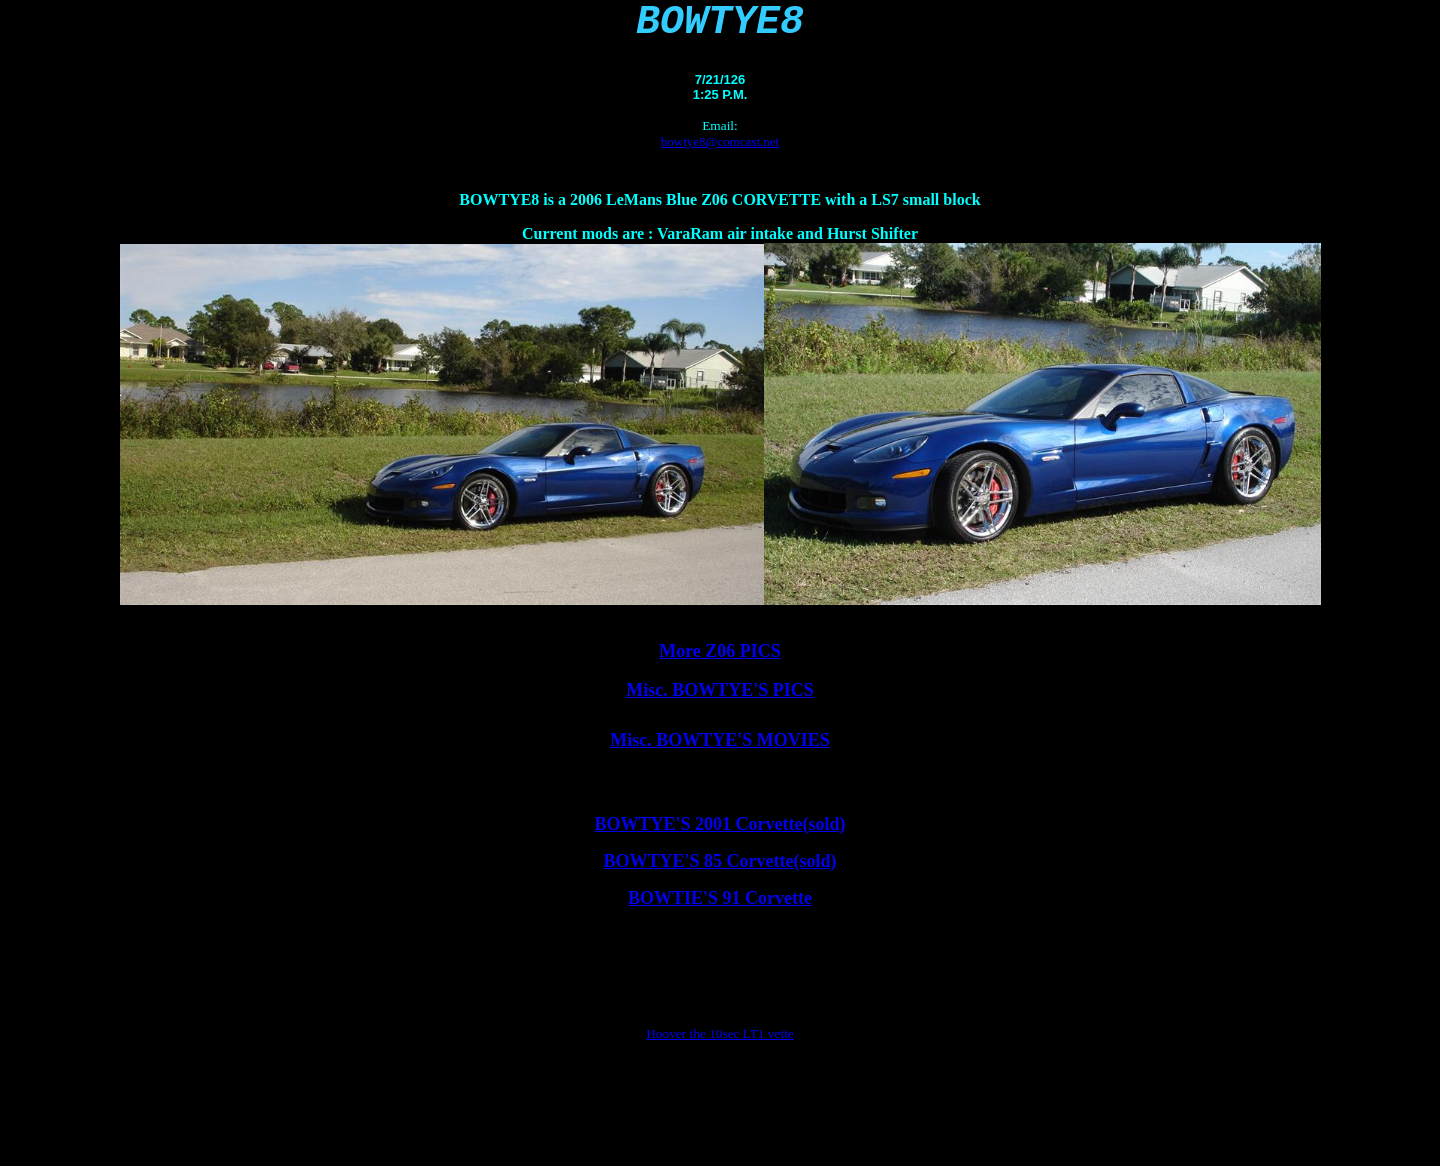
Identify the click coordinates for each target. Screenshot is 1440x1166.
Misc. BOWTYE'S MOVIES (720, 750)
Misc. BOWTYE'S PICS (720, 700)
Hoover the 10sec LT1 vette (720, 1043)
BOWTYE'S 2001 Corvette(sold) (720, 834)
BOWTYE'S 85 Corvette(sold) (720, 871)
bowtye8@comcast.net (720, 151)
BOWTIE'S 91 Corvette (720, 908)
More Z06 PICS (720, 661)
